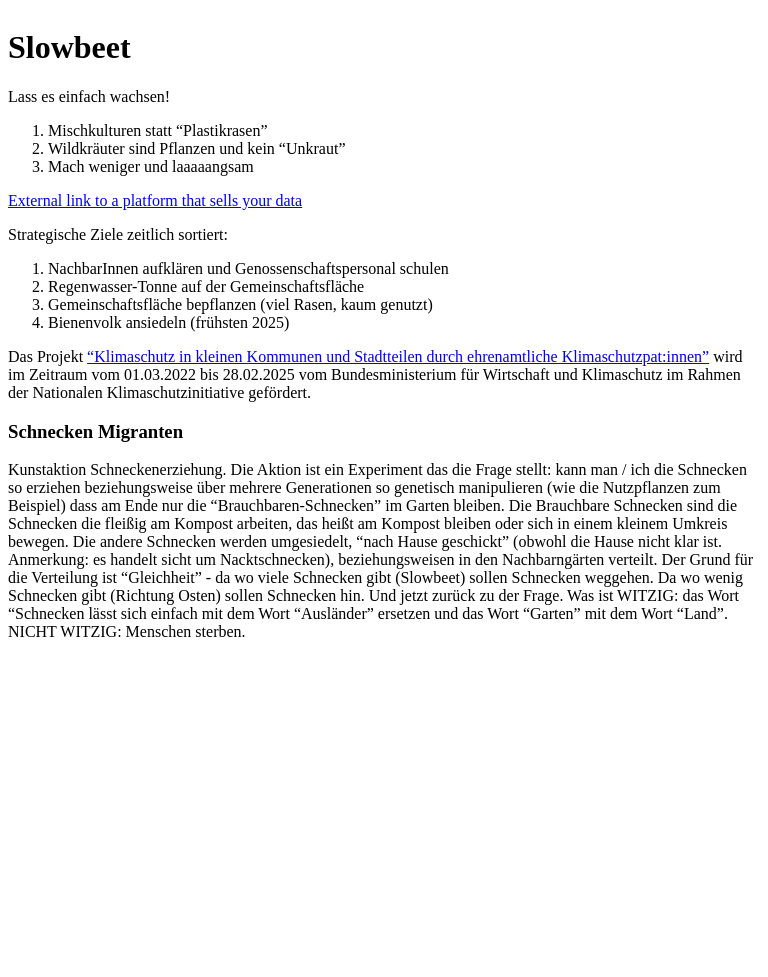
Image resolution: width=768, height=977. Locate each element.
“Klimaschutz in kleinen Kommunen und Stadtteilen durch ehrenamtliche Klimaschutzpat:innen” (398, 356)
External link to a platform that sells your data (155, 200)
